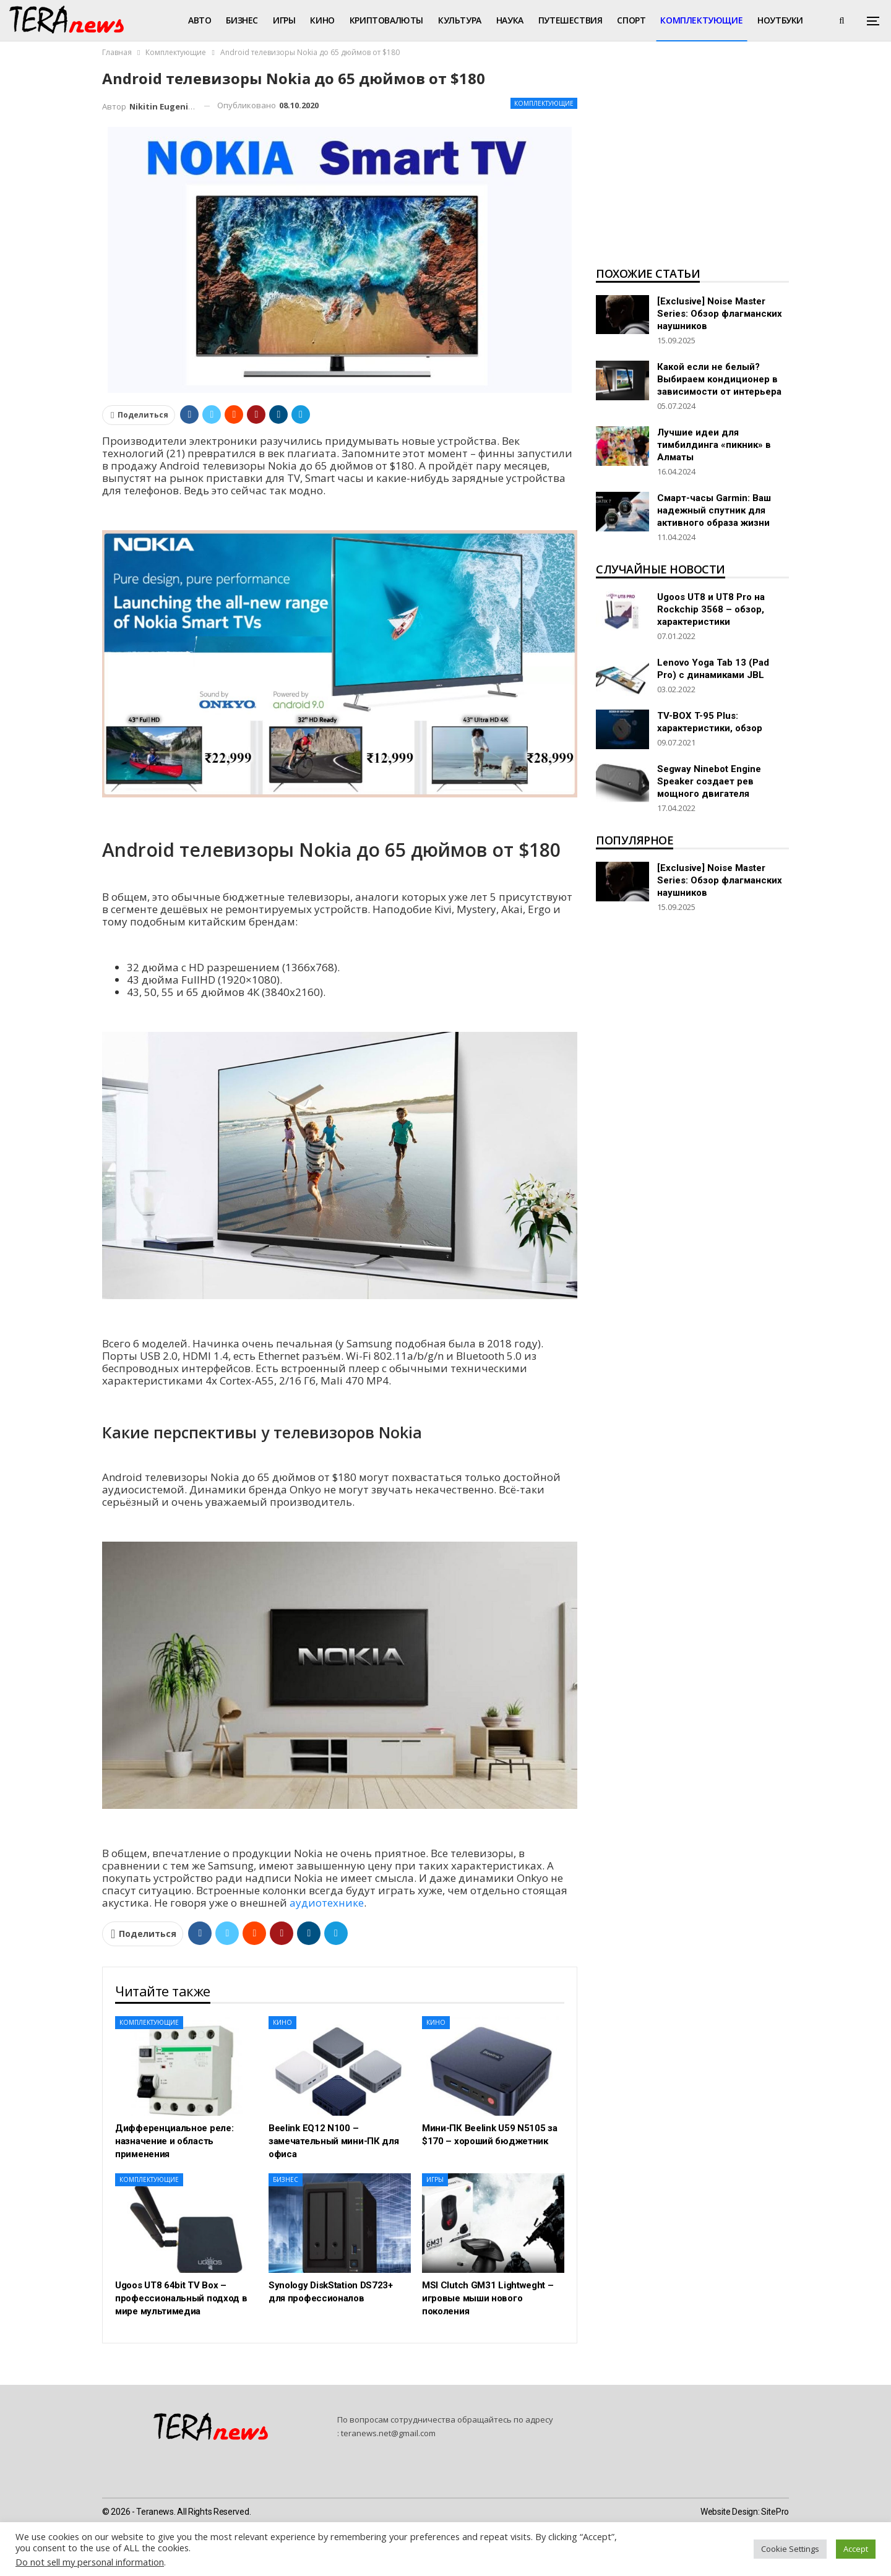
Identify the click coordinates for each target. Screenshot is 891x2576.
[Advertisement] (692, 164)
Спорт (631, 20)
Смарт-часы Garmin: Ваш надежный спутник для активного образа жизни (714, 510)
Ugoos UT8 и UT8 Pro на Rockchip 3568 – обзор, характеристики (711, 609)
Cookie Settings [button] (790, 2548)
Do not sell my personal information (89, 2562)
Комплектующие (701, 20)
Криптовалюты (386, 20)
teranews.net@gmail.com (388, 2433)
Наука (509, 20)
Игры (284, 20)
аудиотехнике (327, 1903)
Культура (459, 20)
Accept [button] (855, 2548)
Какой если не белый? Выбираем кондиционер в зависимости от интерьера (719, 379)
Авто (199, 20)
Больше (775, 20)
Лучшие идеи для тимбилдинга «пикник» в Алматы (714, 445)
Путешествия (570, 20)
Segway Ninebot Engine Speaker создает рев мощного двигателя (709, 781)
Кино (322, 20)
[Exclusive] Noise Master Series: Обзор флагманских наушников (719, 314)
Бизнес (242, 20)
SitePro (775, 2512)
